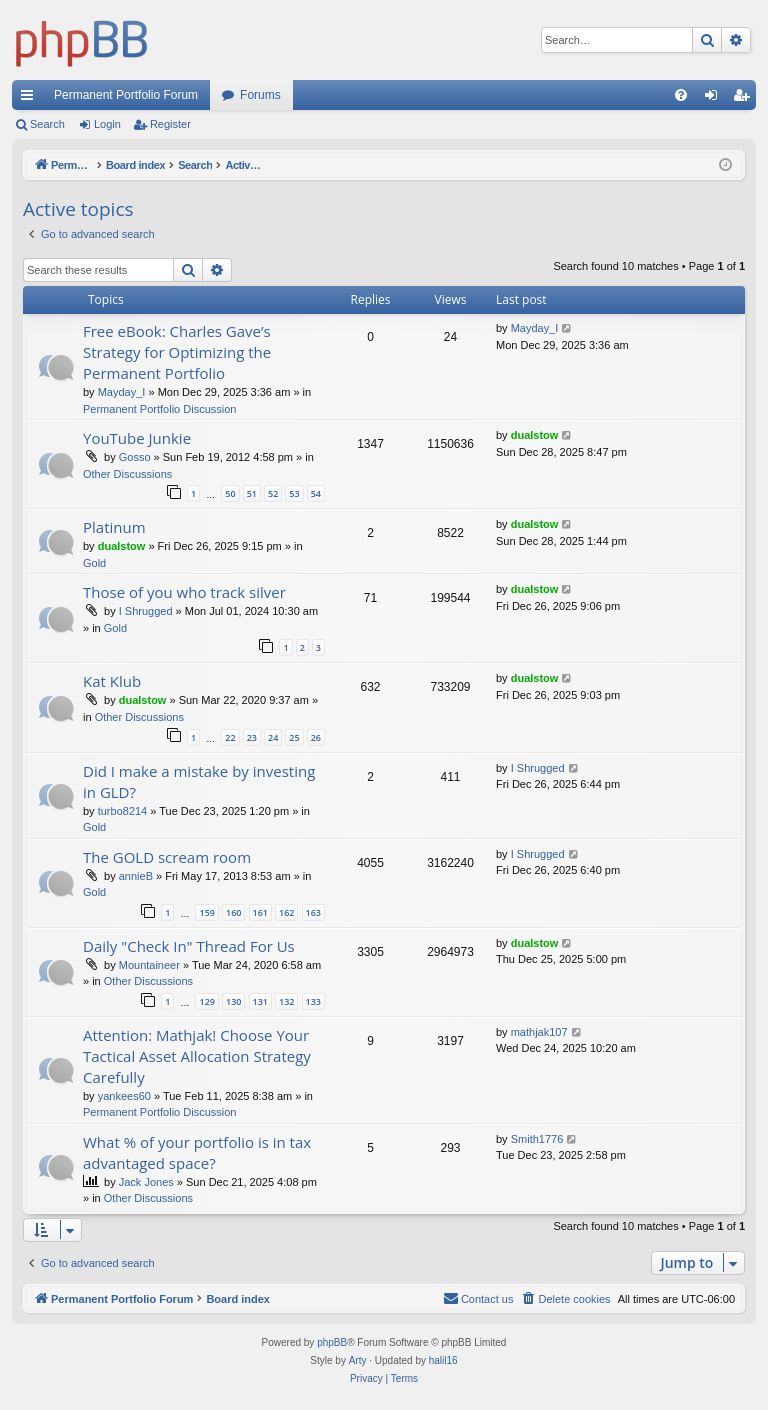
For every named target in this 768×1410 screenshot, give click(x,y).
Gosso (135, 457)
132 (286, 1001)
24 (273, 737)
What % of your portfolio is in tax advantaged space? (197, 1152)
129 (206, 1001)
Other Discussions (127, 474)
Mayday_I (122, 392)
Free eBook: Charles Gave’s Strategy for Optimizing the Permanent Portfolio (177, 352)
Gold (94, 563)
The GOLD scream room (167, 857)
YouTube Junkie (137, 438)
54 (316, 493)
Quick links (31, 99)
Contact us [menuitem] (478, 1298)
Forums (260, 95)
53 (294, 493)
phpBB (332, 1342)
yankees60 (124, 1096)
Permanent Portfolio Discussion (159, 409)
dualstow (535, 435)
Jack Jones (146, 1182)
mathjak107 (539, 1032)
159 (206, 912)
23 (252, 737)
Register (170, 124)
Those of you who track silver (184, 592)
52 (273, 493)
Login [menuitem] (715, 99)
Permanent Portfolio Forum (126, 95)
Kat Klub (112, 681)
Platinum (114, 527)
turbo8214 (123, 811)
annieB (136, 876)
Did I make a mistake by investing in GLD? (199, 781)
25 (294, 737)
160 (233, 912)
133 (313, 1001)
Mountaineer (149, 965)
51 (252, 493)
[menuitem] (681, 95)
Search (47, 124)
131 (260, 1001)
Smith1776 (537, 1139)
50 (230, 493)
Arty (358, 1360)
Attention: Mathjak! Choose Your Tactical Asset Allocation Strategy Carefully (197, 1056)
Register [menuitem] (745, 99)
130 (233, 1001)
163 (313, 912)
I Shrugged (146, 611)
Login (107, 124)
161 (260, 912)
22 (230, 737)
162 (286, 912)
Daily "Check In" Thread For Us (189, 946)
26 (316, 737)
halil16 (443, 1360)
